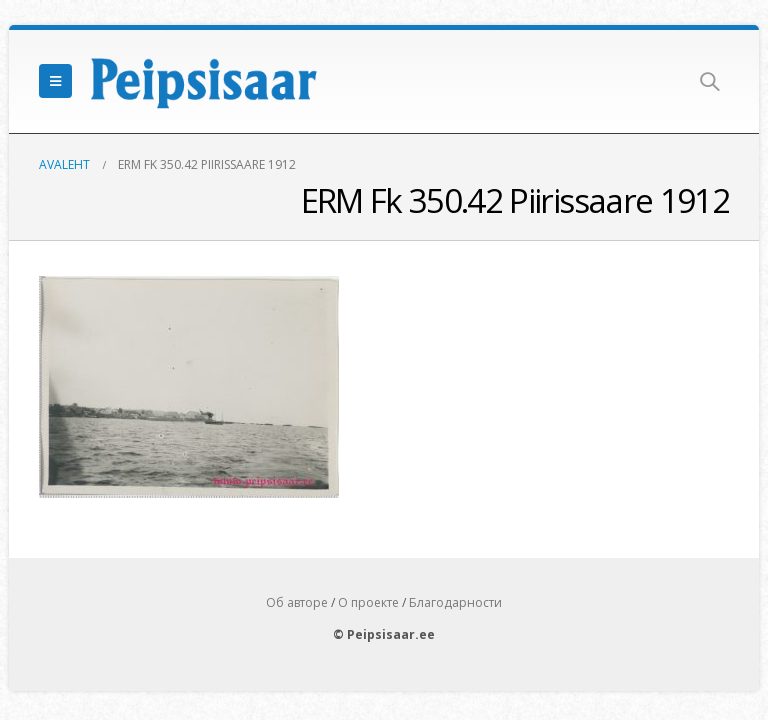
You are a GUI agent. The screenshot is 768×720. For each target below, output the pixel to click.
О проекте (368, 602)
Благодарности (455, 602)
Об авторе (297, 602)
